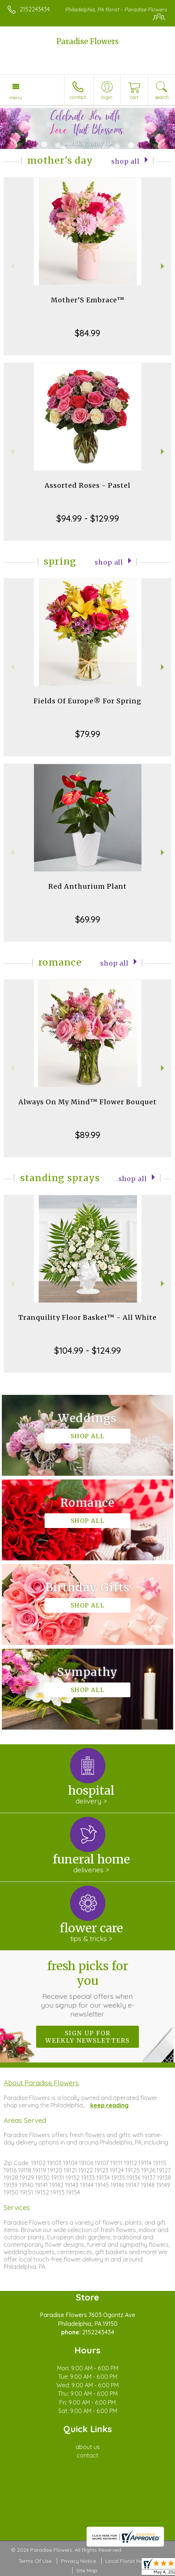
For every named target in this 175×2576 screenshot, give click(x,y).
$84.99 (87, 332)
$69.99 (87, 919)
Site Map (86, 2570)
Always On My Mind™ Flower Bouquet (87, 1102)
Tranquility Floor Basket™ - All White (87, 1317)
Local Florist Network (131, 2561)
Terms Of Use (35, 2561)
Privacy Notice (78, 2561)
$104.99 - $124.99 (87, 1350)
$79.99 (87, 733)
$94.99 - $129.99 (87, 518)
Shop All (125, 161)
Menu (16, 97)
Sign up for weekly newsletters (87, 2036)
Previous (12, 266)
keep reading (109, 2105)
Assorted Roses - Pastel (87, 485)
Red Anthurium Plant (87, 886)
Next (163, 266)
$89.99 (87, 1134)
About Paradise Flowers (41, 2082)
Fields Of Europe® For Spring (87, 701)
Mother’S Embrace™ (88, 300)
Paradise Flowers (87, 41)
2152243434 (35, 9)
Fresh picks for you (87, 1988)
